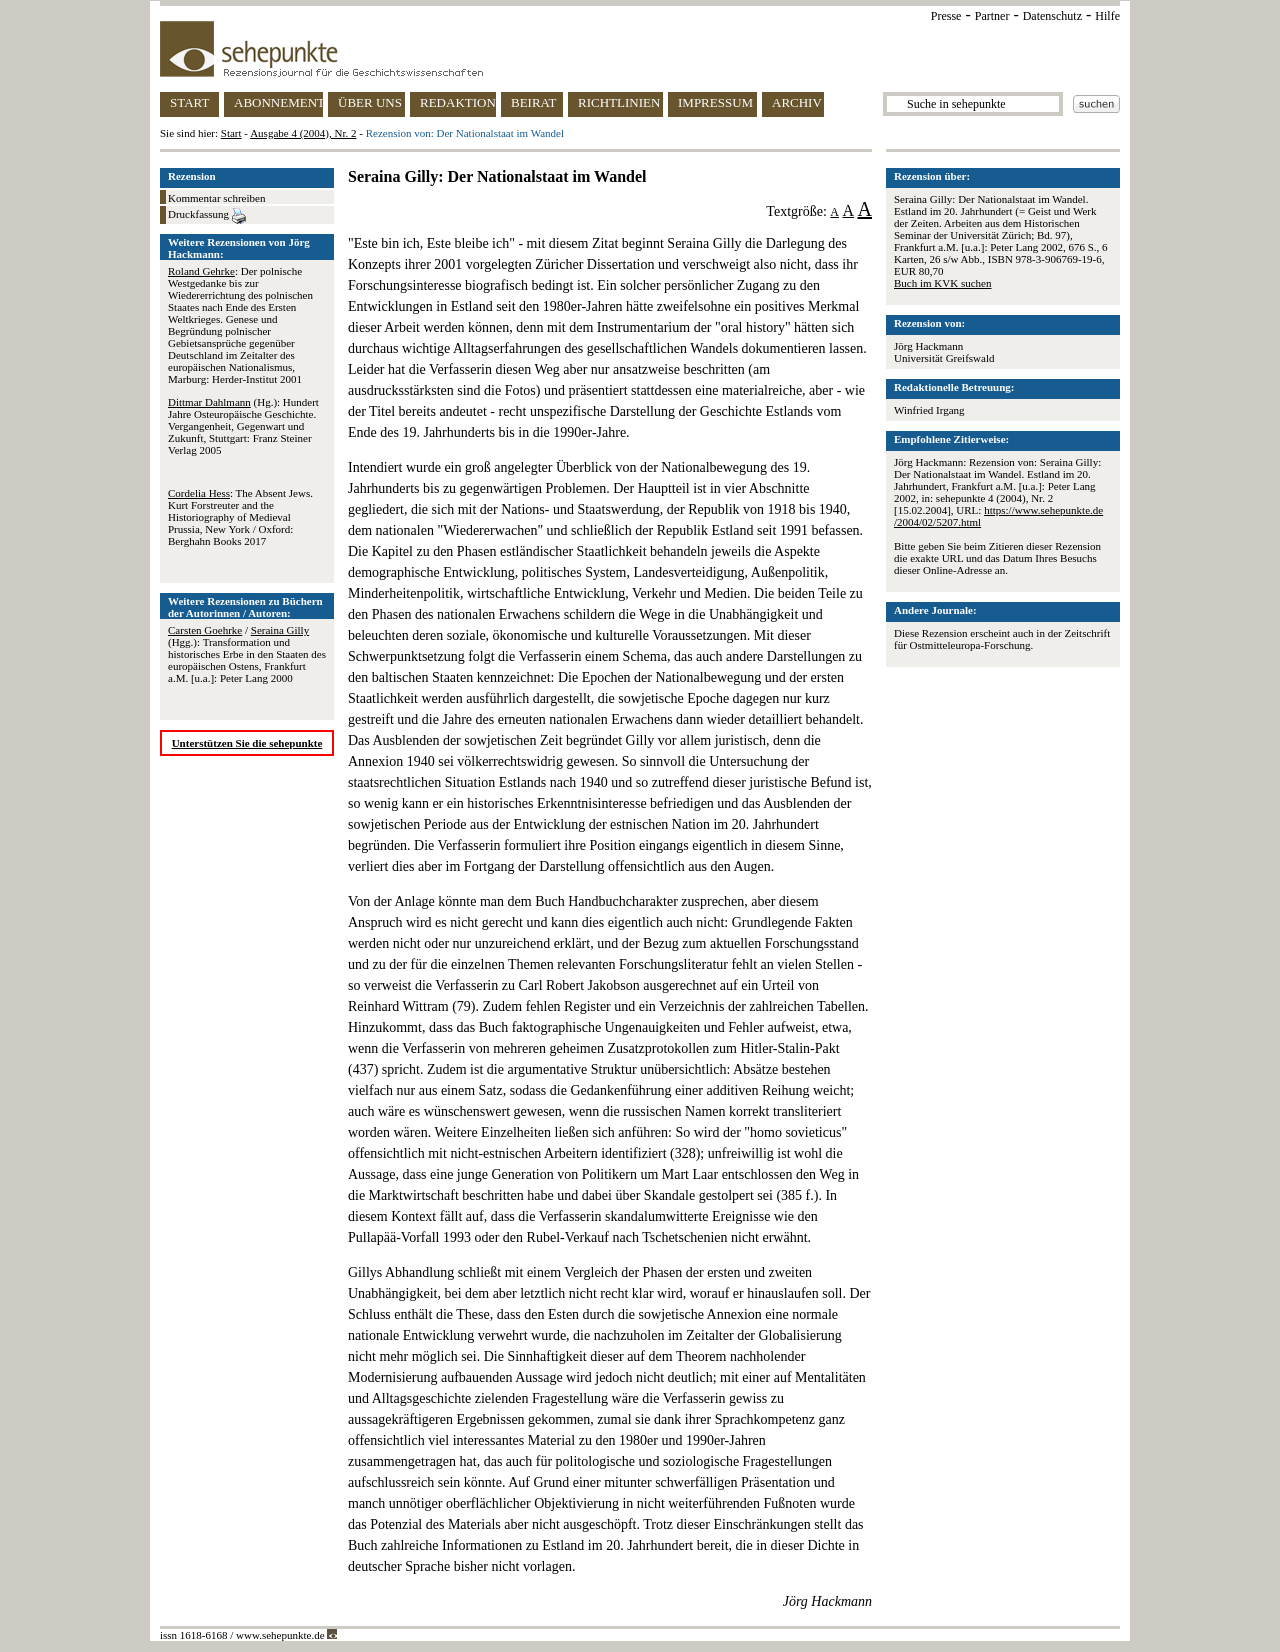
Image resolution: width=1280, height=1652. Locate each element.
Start (231, 133)
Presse (946, 16)
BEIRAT (534, 102)
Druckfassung (207, 216)
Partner (992, 16)
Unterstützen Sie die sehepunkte (247, 743)
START (189, 102)
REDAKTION (458, 102)
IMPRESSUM (715, 102)
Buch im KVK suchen (942, 283)
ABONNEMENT (278, 102)
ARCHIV (797, 102)
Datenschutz (1052, 16)
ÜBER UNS (370, 102)
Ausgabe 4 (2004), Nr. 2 (303, 133)
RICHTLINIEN (619, 102)
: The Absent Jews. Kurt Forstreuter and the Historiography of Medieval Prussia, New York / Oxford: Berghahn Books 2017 (240, 517)
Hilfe (1107, 16)
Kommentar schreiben (216, 198)
